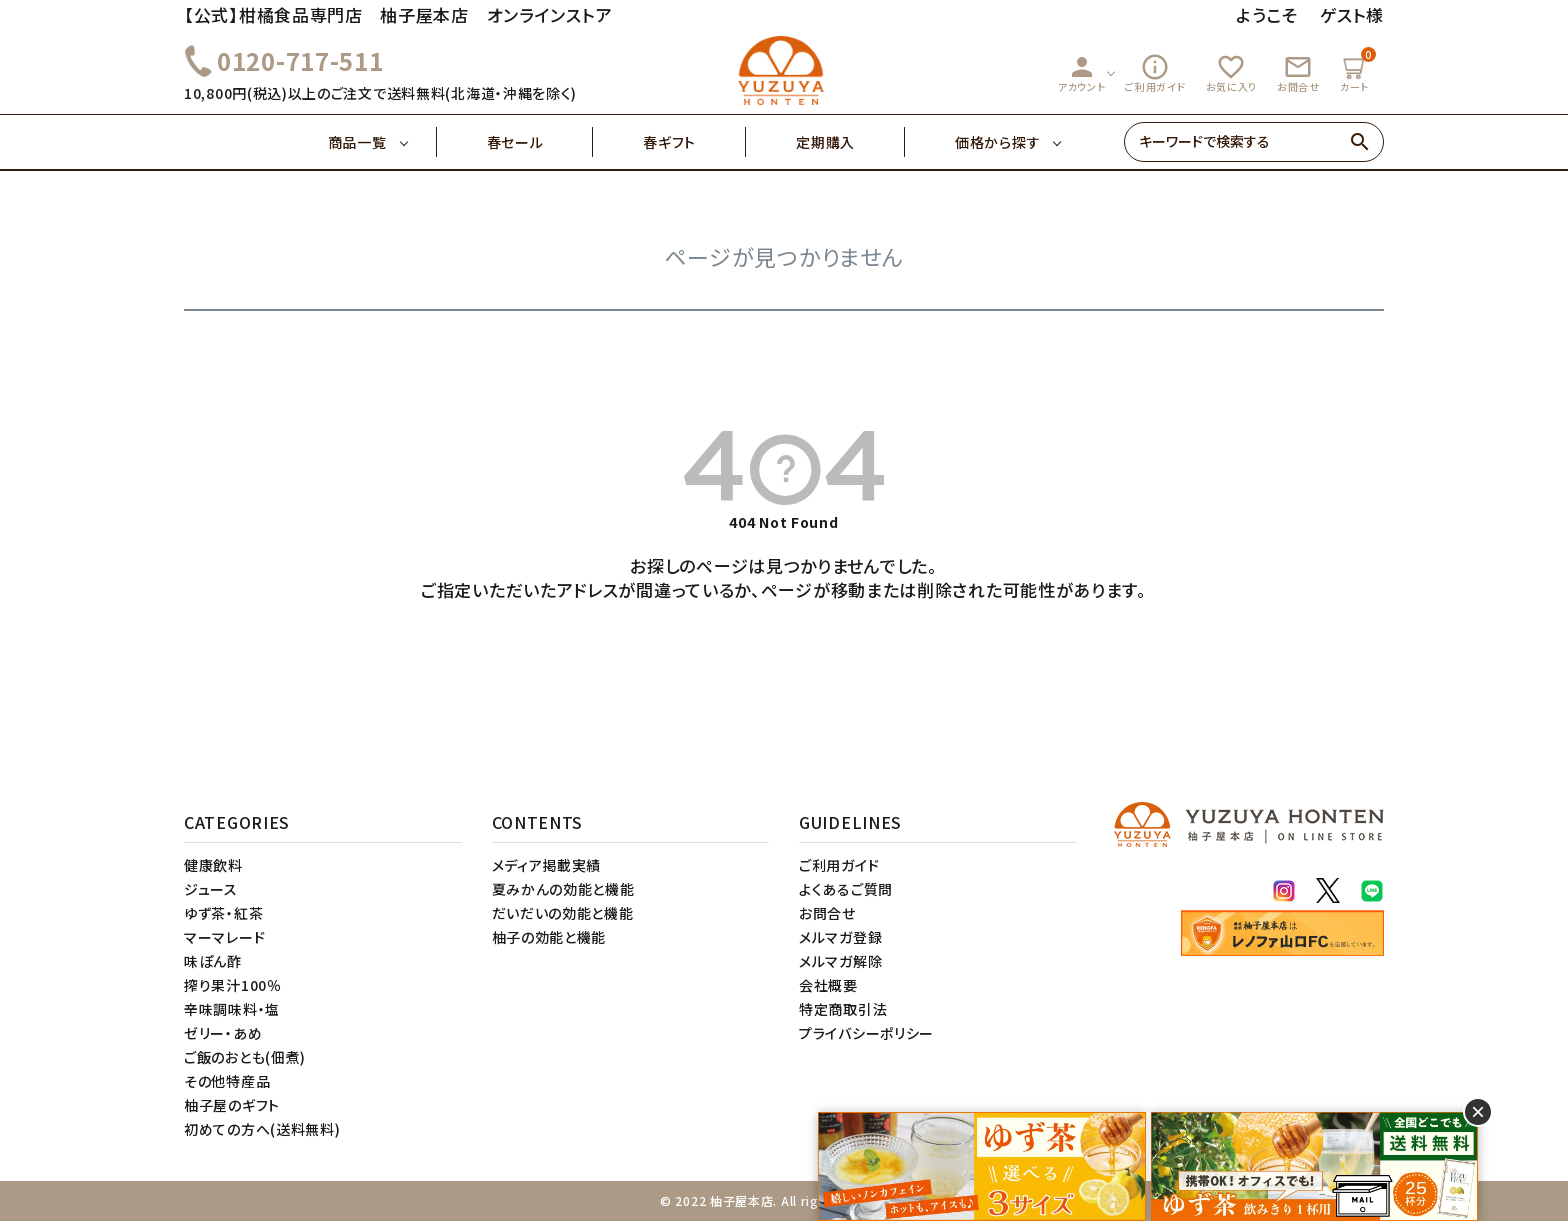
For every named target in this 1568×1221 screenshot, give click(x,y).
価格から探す (997, 142)
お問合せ (1298, 73)
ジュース (211, 889)
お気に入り (1232, 73)
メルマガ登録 (840, 937)
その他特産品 (227, 1081)
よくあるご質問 (846, 889)
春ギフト (694, 142)
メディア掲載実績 (547, 865)
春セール (540, 142)
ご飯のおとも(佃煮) (245, 1057)
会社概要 (828, 985)
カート (1357, 70)
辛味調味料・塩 (232, 1009)
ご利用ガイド (1155, 73)
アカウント (1082, 73)
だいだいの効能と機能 (563, 913)
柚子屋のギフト (232, 1105)
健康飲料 (213, 865)
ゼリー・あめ (223, 1033)
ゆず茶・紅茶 (223, 913)
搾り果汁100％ (233, 985)
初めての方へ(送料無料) (262, 1129)
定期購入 (850, 142)
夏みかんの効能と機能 (563, 889)
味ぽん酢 (213, 961)
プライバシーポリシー (866, 1033)
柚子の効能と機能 (549, 937)
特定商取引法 (843, 1009)
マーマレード (224, 937)
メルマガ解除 (840, 961)
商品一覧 (382, 142)
